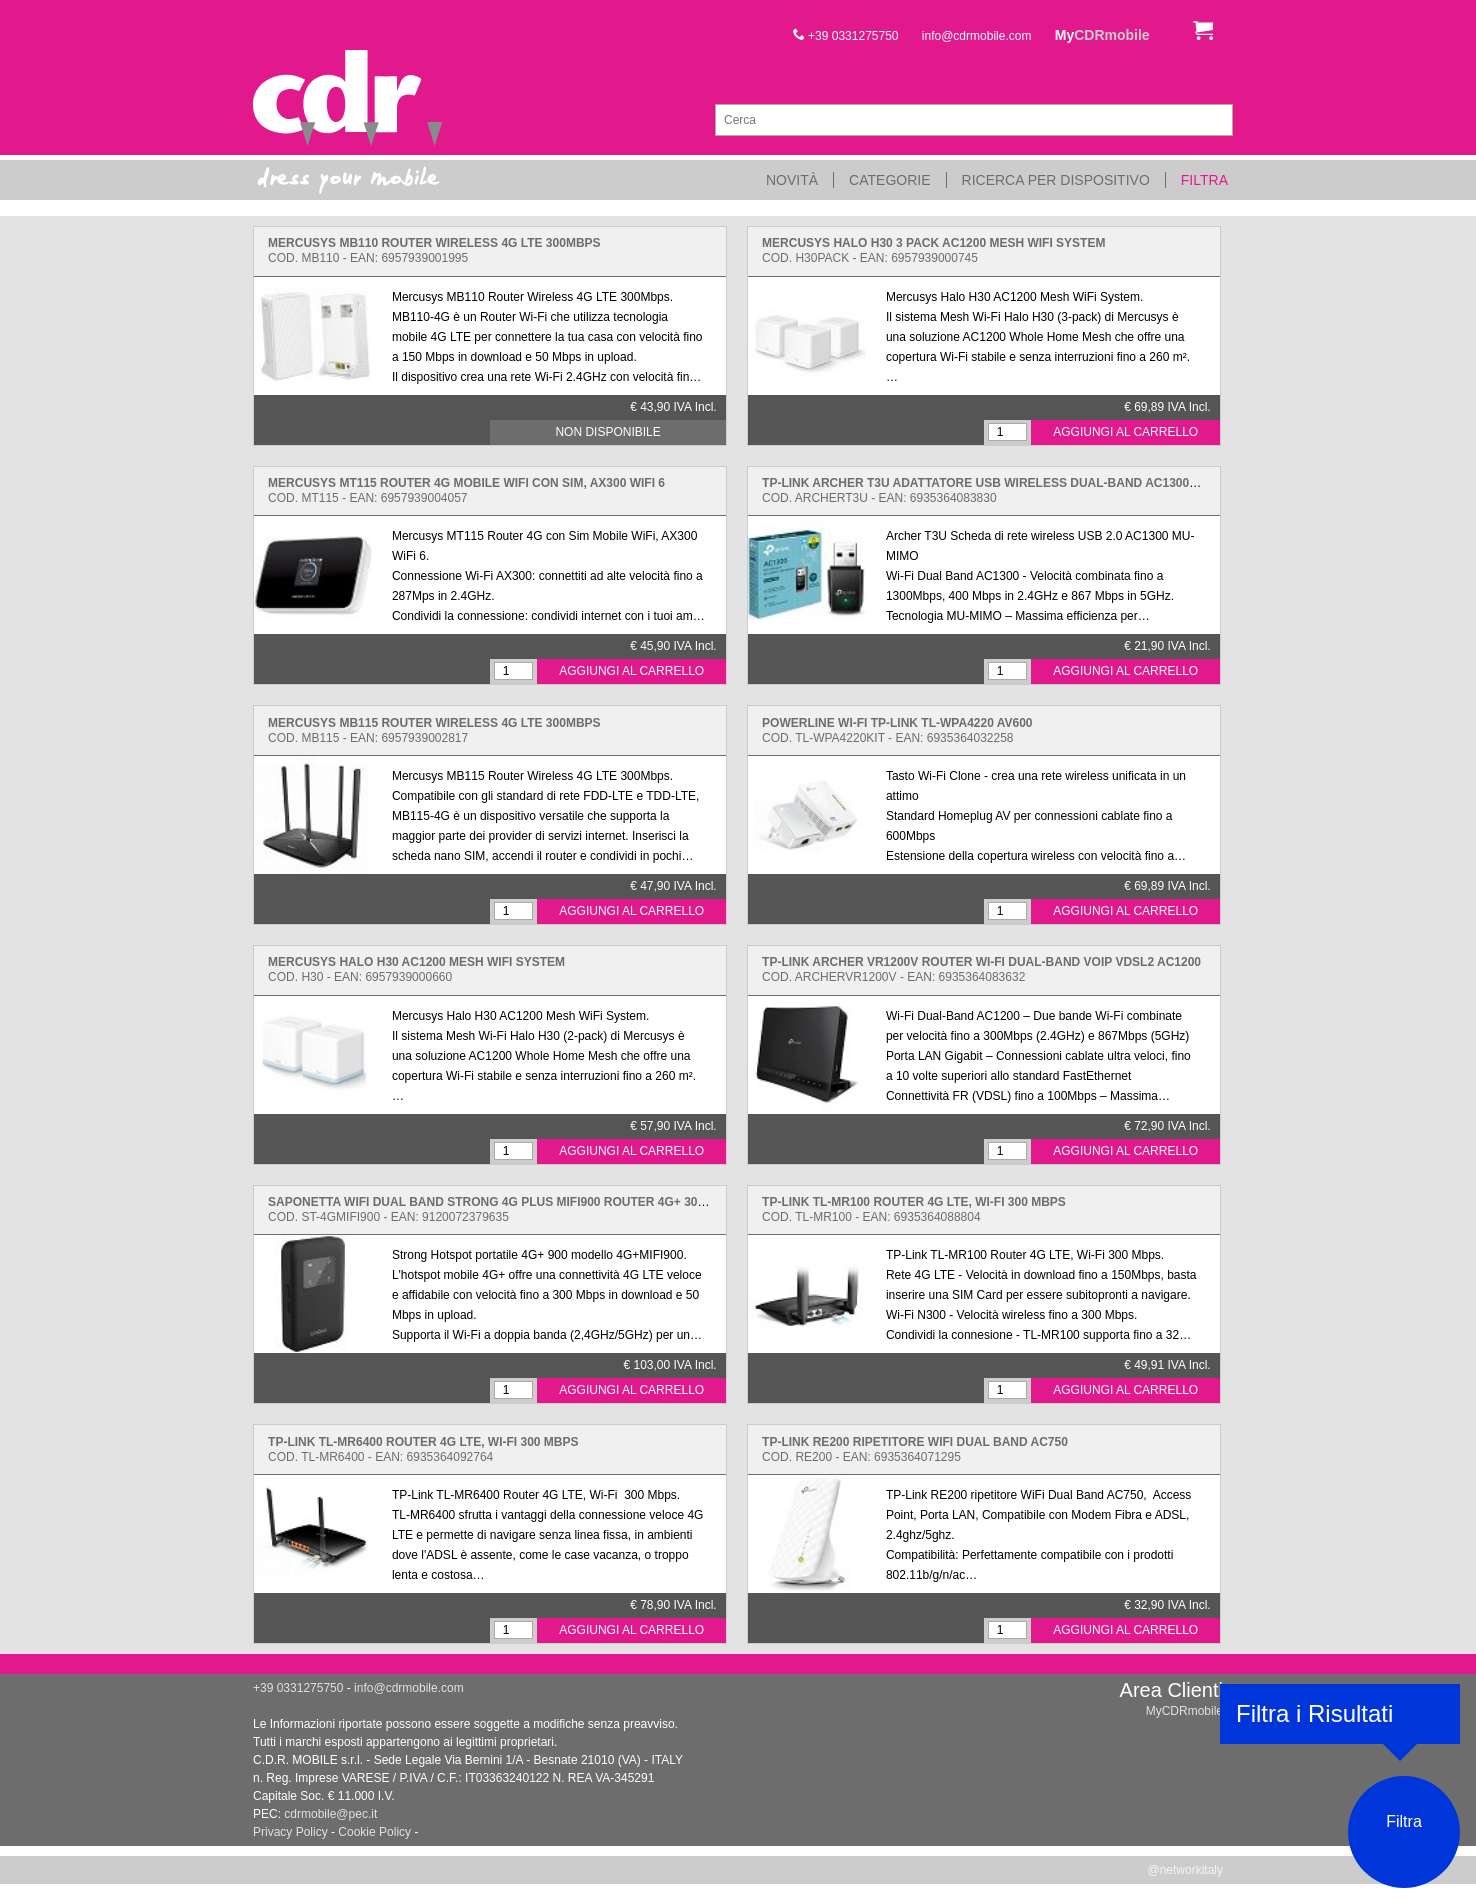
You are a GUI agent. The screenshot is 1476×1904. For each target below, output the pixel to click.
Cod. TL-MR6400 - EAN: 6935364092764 (423, 1449)
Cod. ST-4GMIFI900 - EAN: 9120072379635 (505, 1209)
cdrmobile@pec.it (330, 1814)
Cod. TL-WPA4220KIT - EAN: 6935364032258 (897, 730)
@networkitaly (1185, 1870)
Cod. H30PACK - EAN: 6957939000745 (933, 250)
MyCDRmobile (1184, 1711)
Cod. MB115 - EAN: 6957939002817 (434, 730)
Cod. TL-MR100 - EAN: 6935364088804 (914, 1209)
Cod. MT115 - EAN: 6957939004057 (466, 490)
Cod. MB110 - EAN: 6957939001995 (434, 250)
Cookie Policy (374, 1832)
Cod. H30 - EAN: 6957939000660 (416, 969)
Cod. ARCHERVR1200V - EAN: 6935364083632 (981, 969)
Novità (792, 180)
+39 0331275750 (846, 36)
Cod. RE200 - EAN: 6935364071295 (915, 1449)
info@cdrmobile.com (977, 36)
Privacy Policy (290, 1832)
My (1102, 35)
